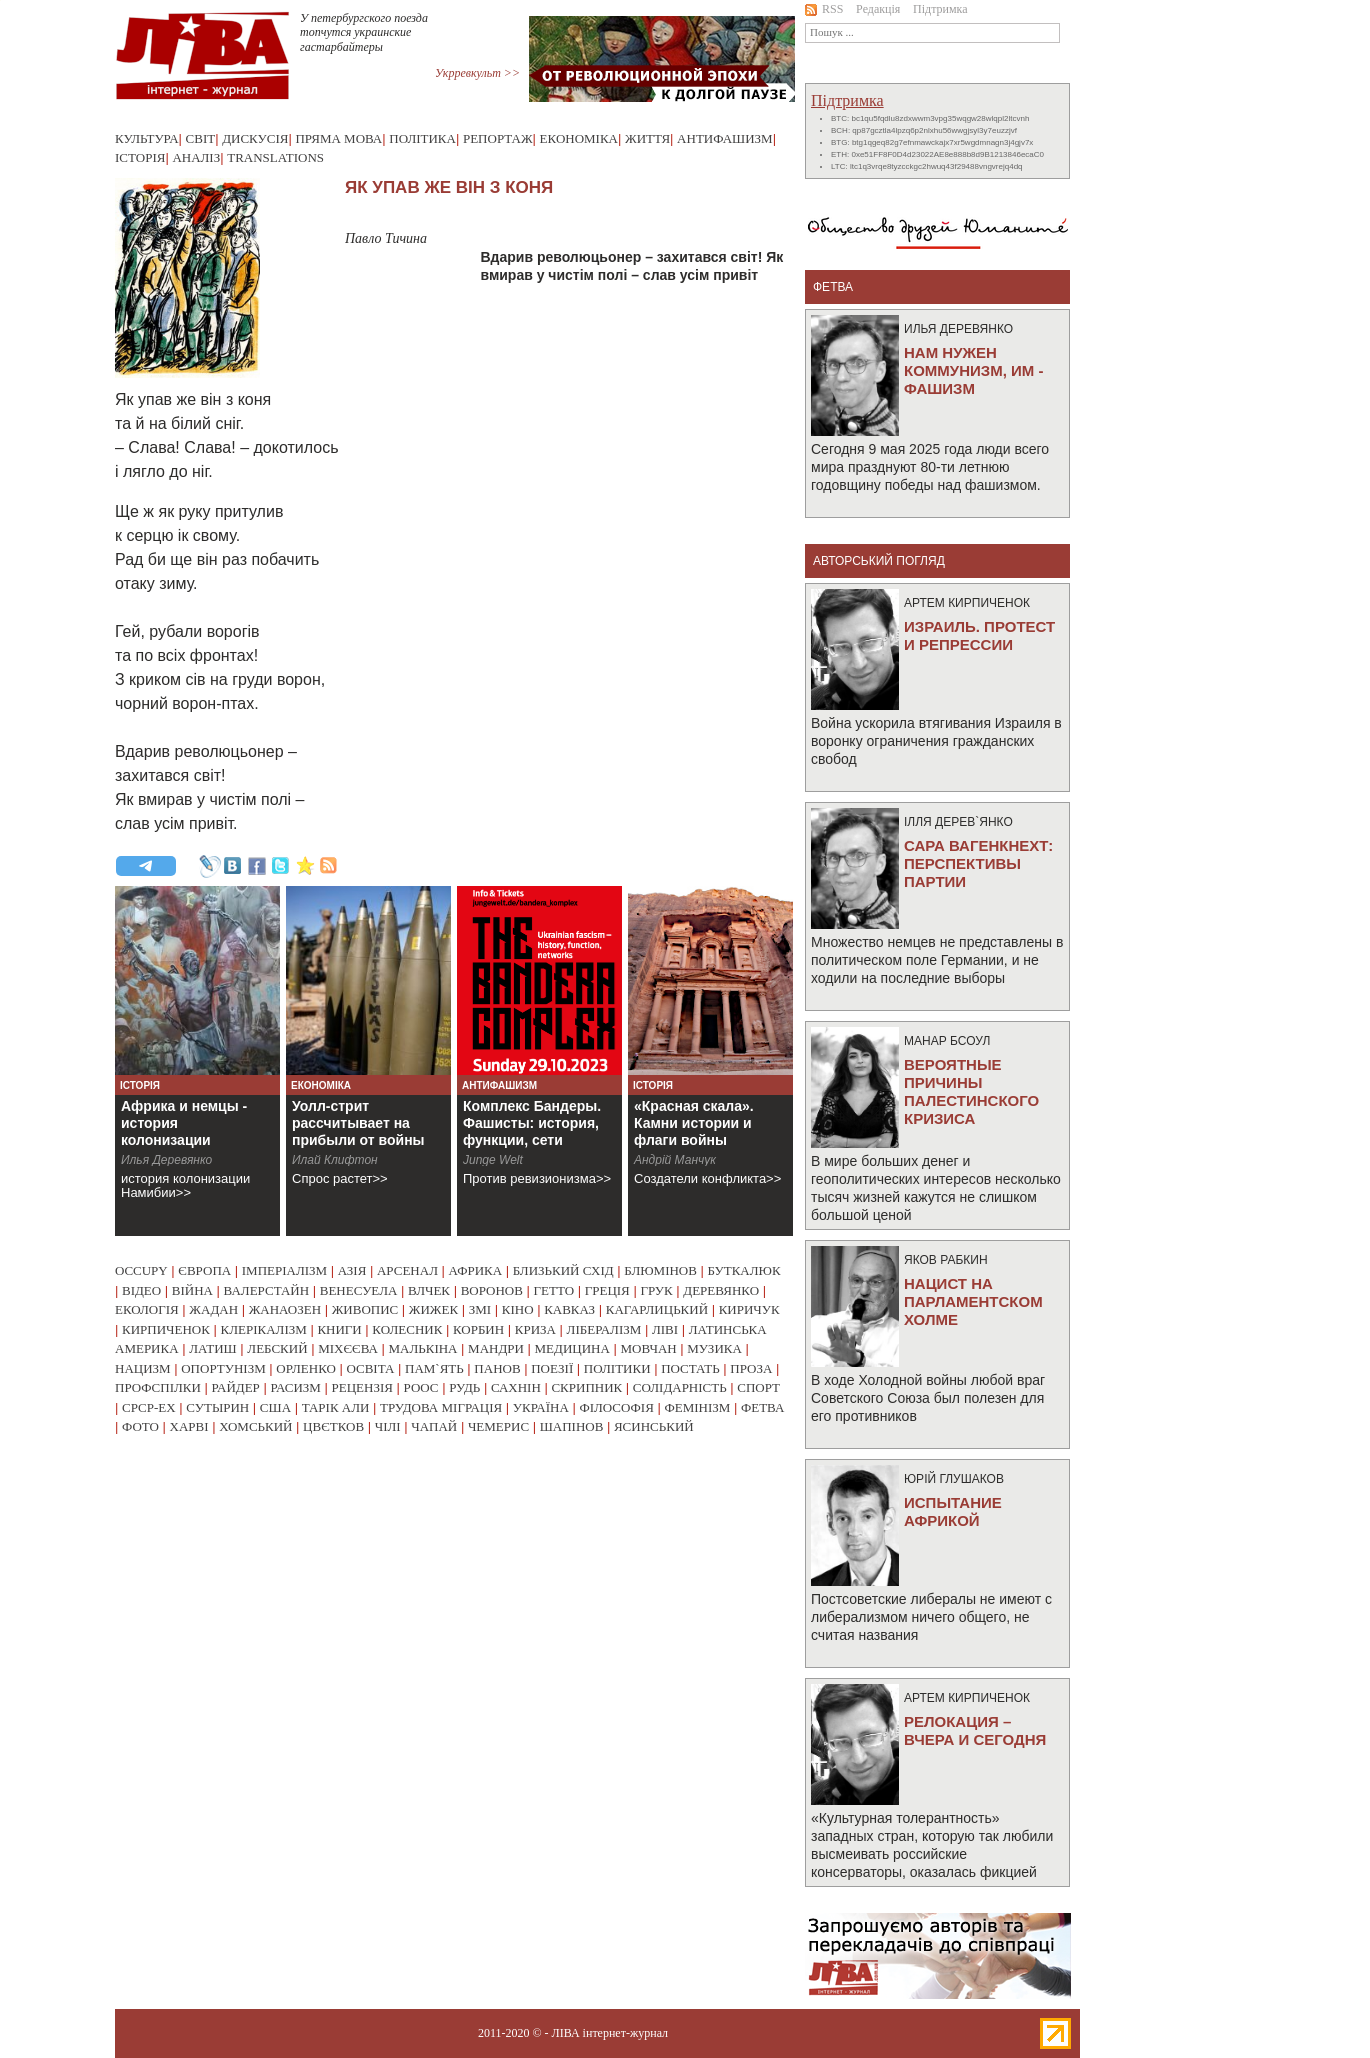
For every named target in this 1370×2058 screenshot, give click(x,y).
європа (204, 1270)
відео (141, 1290)
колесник (407, 1329)
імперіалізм (284, 1270)
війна (192, 1290)
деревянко (721, 1290)
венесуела (359, 1290)
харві (189, 1426)
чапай (434, 1426)
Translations (275, 157)
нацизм (143, 1368)
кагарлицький (657, 1309)
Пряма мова (338, 138)
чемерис (498, 1426)
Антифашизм (725, 138)
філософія (616, 1407)
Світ (201, 138)
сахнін (516, 1387)
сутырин (217, 1407)
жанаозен (285, 1309)
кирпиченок (166, 1329)
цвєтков (333, 1426)
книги (339, 1329)
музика (714, 1348)
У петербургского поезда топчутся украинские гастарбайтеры (364, 32)
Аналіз (196, 157)
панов (497, 1368)
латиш (213, 1348)
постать (690, 1368)
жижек (433, 1309)
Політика (422, 138)
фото (140, 1426)
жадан (213, 1309)
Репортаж (498, 138)
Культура (147, 138)
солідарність (680, 1387)
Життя (647, 138)
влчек (429, 1290)
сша (275, 1407)
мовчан (648, 1348)
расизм (295, 1387)
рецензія (362, 1387)
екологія (147, 1309)
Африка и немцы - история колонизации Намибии (184, 1131)
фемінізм (697, 1407)
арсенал (407, 1270)
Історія (140, 157)
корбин (478, 1329)
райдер (235, 1387)
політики (617, 1368)
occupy (141, 1270)
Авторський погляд (879, 561)
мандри (496, 1348)
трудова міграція (441, 1407)
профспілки (158, 1387)
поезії (552, 1368)
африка (476, 1270)
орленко (306, 1368)
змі (480, 1309)
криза (535, 1329)
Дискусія (255, 138)
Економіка (579, 138)
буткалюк (744, 1270)
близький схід (563, 1270)
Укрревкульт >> (477, 73)
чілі (388, 1426)
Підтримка (940, 9)
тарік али (336, 1407)
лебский (277, 1348)
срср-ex (149, 1407)
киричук (749, 1309)
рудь (464, 1387)
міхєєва (348, 1348)
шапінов (572, 1426)
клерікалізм (264, 1329)
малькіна (422, 1348)
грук (656, 1290)
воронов (492, 1290)
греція (607, 1290)
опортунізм (223, 1368)
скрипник (586, 1387)
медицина (572, 1348)
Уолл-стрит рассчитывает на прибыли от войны (358, 1123)
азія (352, 1270)
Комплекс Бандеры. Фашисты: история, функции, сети (532, 1123)
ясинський (654, 1426)
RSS (824, 9)
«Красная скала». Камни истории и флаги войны (694, 1123)
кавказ (569, 1309)
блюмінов (660, 1270)
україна (541, 1407)
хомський (255, 1426)
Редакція (878, 9)
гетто (554, 1290)
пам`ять (434, 1368)
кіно (518, 1309)
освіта (370, 1368)
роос (421, 1387)
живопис (365, 1309)
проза (751, 1368)
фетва (762, 1407)
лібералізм (604, 1329)
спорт (758, 1387)
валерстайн (267, 1290)
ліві (665, 1329)
